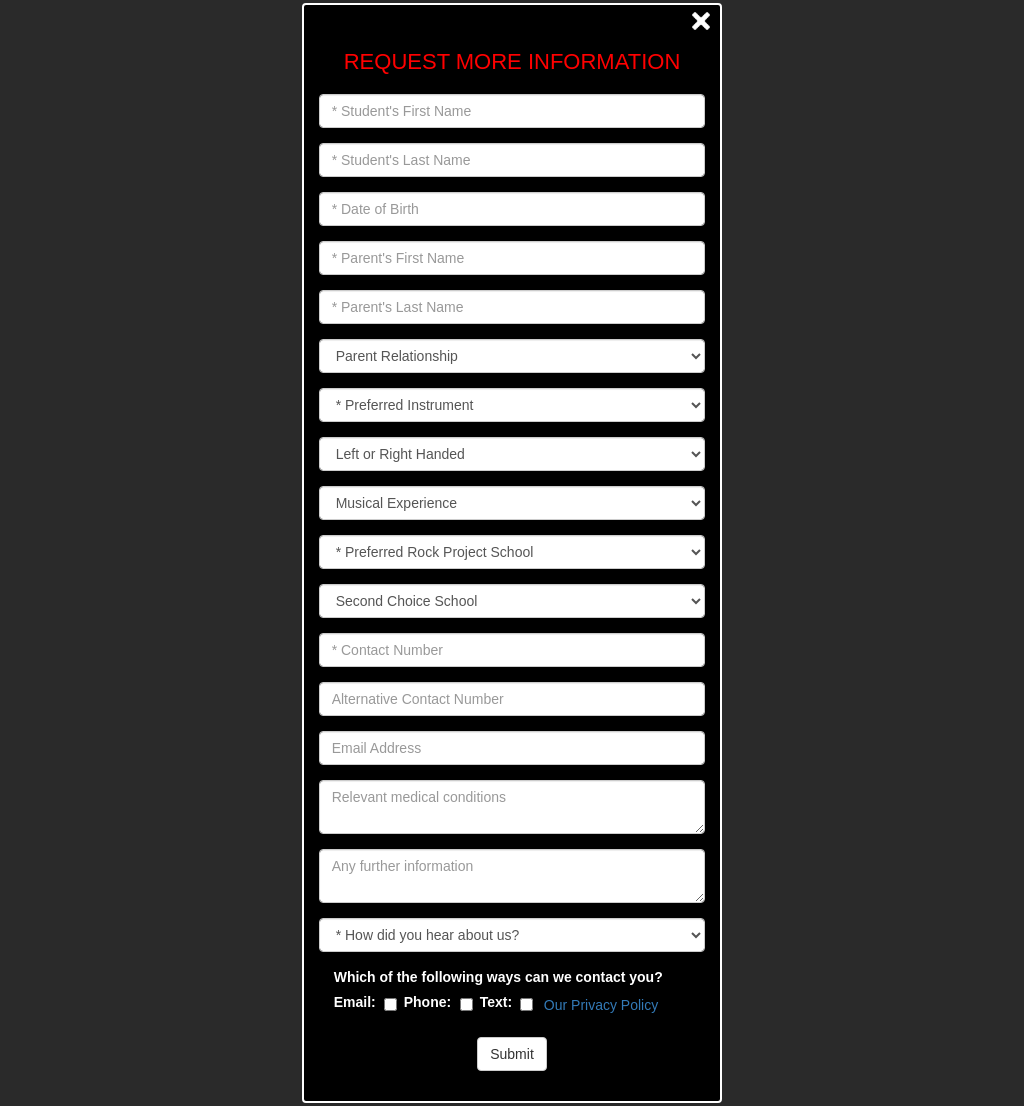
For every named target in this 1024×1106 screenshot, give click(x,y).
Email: (355, 1002)
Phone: (427, 1002)
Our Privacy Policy (601, 1005)
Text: (496, 1002)
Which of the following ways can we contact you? (498, 977)
